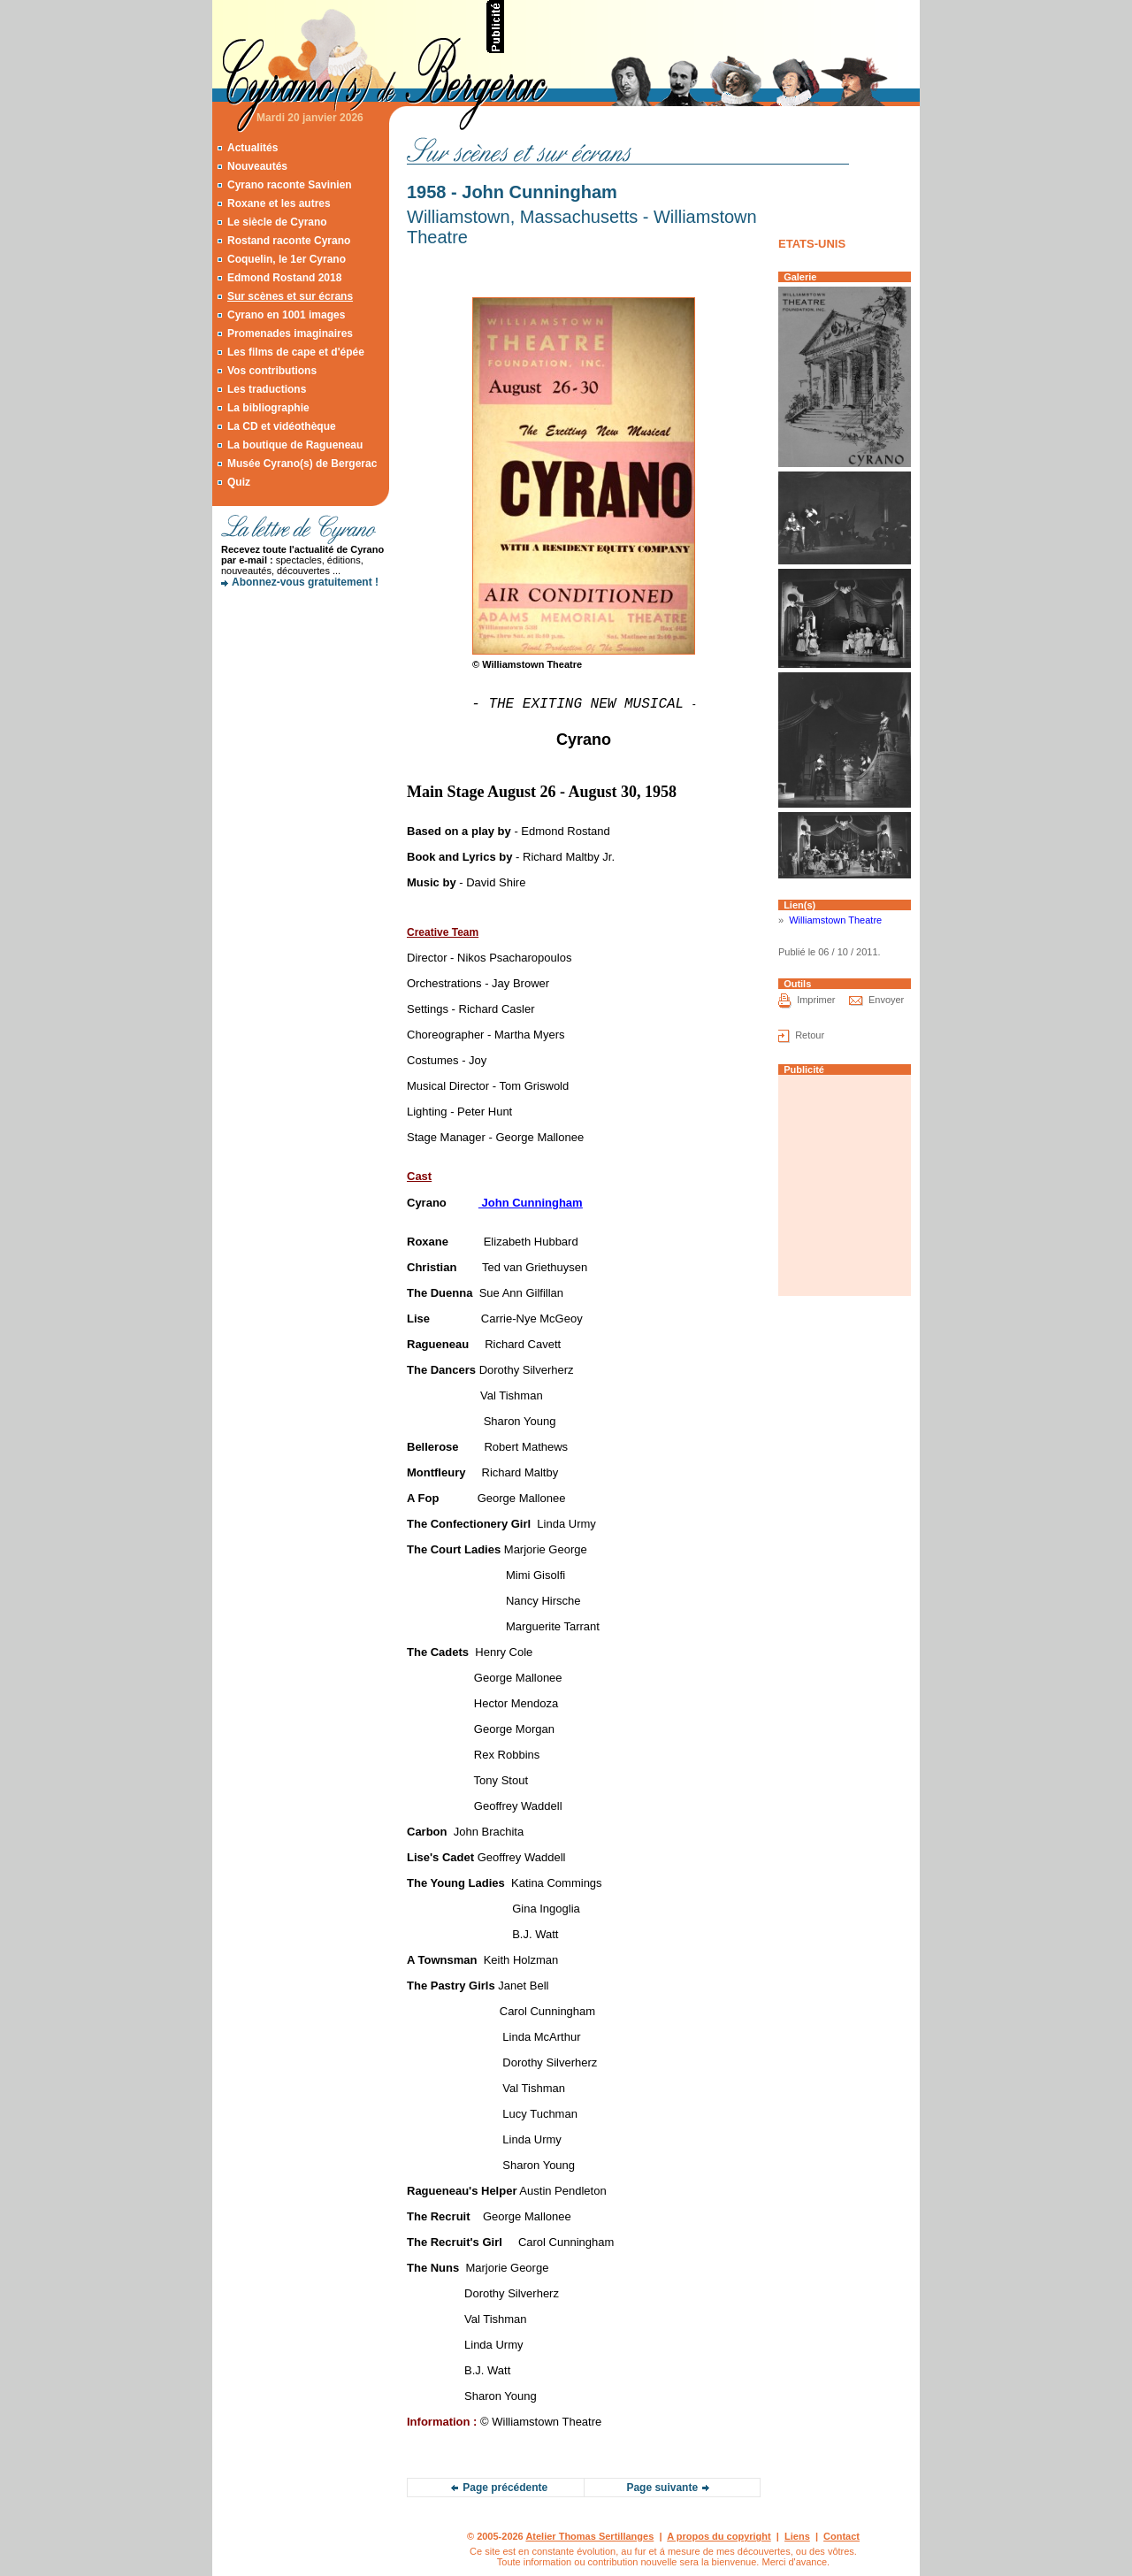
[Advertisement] (713, 26)
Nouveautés (257, 166)
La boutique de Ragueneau (295, 445)
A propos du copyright (719, 2536)
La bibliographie (268, 408)
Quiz (238, 482)
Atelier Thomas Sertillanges (589, 2536)
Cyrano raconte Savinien (289, 185)
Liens (797, 2536)
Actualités (252, 148)
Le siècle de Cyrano (277, 222)
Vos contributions (272, 370)
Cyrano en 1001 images (286, 315)
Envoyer (886, 999)
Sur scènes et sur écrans (290, 296)
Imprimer (816, 999)
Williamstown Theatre (835, 920)
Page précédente (505, 2487)
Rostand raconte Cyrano (288, 240)
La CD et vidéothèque (281, 426)
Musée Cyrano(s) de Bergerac (302, 463)
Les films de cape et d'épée (295, 352)
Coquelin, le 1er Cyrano (286, 259)
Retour (809, 1035)
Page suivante (662, 2487)
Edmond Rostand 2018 (284, 278)
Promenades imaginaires (290, 333)
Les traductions (266, 389)
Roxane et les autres (279, 203)
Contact (841, 2536)
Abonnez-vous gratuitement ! (305, 582)
